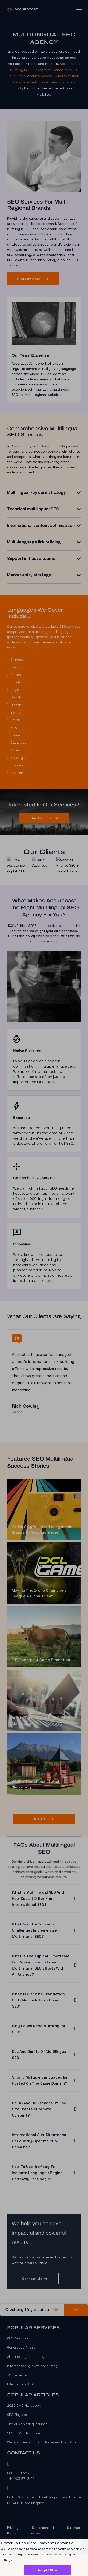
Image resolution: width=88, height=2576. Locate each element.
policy (58, 2554)
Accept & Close (48, 2570)
